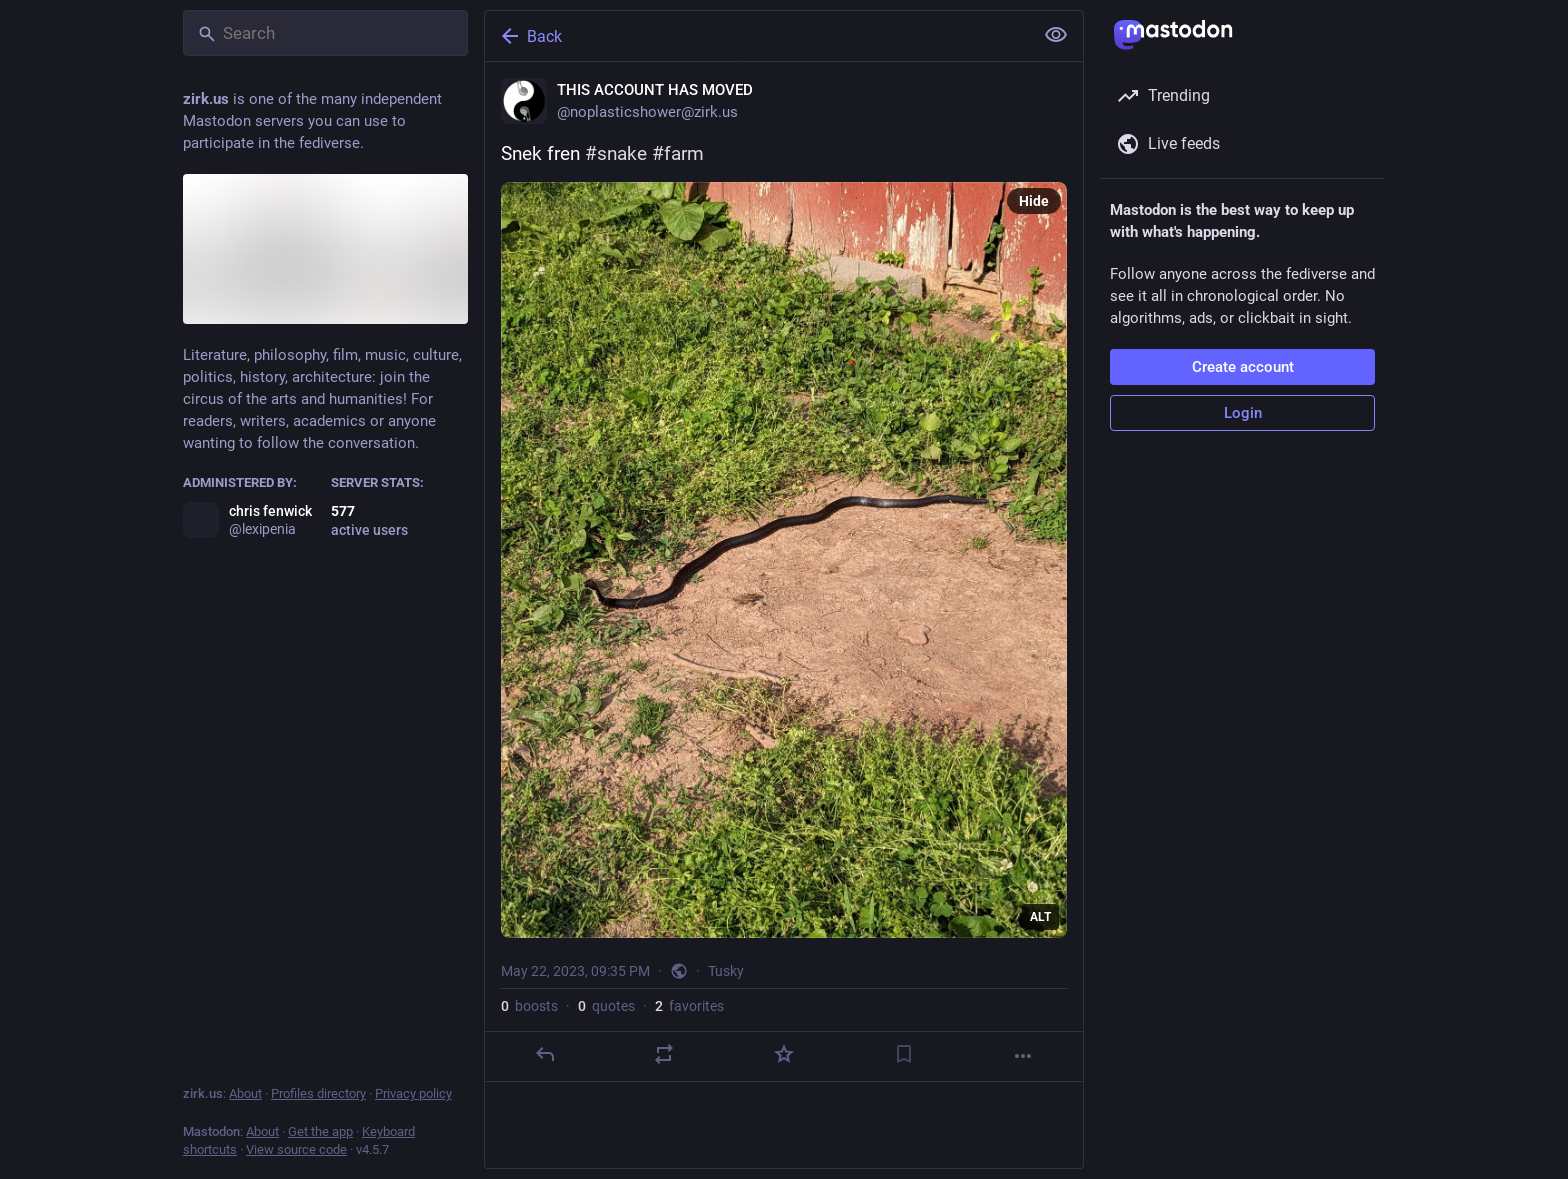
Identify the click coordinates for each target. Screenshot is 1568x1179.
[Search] (325, 33)
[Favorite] (784, 1054)
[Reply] (545, 1054)
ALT (1040, 917)
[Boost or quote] (664, 1054)
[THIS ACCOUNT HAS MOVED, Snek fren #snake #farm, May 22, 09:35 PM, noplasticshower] (784, 572)
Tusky (726, 971)
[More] (1023, 1056)
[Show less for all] (1056, 35)
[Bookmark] (904, 1054)
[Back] (757, 36)
